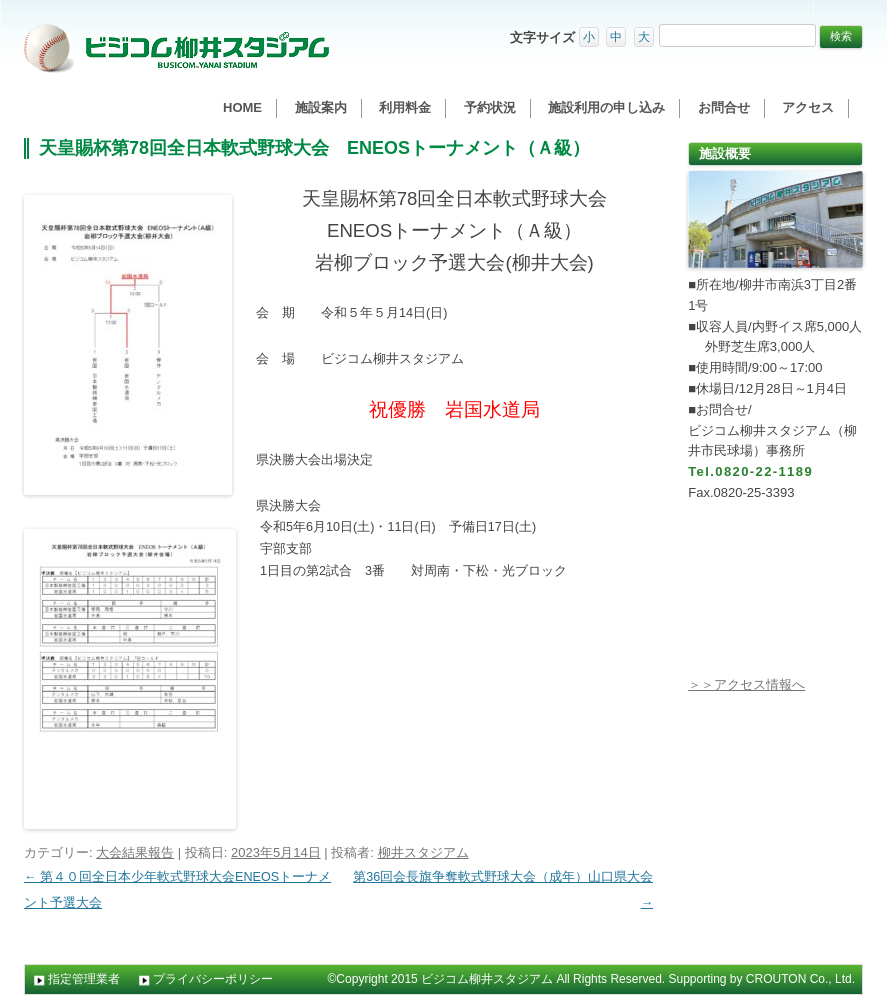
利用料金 (405, 107)
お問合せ (724, 107)
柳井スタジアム (423, 852)
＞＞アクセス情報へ (746, 684)
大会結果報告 (135, 852)
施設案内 (321, 107)
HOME (242, 107)
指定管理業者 (84, 979)
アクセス (808, 107)
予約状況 (490, 107)
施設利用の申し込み (606, 107)
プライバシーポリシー (213, 979)
